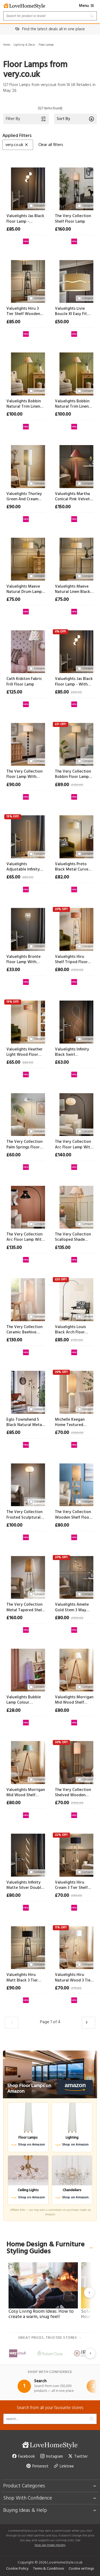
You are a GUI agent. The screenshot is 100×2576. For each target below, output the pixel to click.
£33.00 (13, 970)
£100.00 (14, 414)
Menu (86, 6)
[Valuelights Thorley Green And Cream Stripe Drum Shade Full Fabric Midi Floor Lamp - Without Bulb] (26, 465)
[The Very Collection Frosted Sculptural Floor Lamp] (26, 1483)
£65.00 (13, 877)
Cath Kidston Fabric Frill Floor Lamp (24, 681)
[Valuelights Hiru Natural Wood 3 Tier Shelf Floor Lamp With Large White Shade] (74, 1946)
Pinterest (37, 2466)
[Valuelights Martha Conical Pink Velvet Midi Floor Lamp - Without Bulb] (74, 465)
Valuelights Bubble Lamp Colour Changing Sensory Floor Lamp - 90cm (23, 1700)
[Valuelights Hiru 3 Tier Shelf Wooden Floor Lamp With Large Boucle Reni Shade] (26, 280)
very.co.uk (17, 144)
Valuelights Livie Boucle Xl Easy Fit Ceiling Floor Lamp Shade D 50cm (71, 311)
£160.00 (63, 229)
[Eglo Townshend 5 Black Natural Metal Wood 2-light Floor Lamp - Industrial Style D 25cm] (26, 1391)
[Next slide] (89, 2292)
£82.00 (62, 877)
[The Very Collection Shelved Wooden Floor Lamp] (74, 1761)
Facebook (23, 2456)
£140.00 (63, 1155)
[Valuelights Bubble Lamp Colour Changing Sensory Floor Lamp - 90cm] (26, 1669)
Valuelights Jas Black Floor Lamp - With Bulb (74, 681)
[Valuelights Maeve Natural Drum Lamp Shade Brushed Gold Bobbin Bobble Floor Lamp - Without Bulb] (26, 558)
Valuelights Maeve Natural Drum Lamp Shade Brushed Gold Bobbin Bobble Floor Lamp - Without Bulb (25, 589)
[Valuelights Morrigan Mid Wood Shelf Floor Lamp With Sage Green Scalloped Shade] (26, 1761)
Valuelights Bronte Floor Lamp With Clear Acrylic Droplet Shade (25, 959)
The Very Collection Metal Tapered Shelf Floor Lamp (24, 1607)
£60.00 (13, 1155)
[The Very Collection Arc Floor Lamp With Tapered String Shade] (26, 1206)
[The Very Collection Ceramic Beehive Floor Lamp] (26, 1298)
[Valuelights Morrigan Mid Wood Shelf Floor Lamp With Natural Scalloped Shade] (74, 1669)
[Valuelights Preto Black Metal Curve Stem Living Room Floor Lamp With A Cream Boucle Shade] (74, 835)
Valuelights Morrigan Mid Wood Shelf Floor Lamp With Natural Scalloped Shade (74, 1700)
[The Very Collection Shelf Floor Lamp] (74, 187)
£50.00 (62, 322)
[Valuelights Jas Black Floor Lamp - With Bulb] (74, 650)
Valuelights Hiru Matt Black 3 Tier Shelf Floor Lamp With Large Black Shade (22, 1977)
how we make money (50, 2545)
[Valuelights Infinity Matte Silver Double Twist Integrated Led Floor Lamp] (26, 1854)
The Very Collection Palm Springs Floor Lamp (24, 1144)
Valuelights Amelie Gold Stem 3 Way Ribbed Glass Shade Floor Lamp (72, 1607)
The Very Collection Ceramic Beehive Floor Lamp (24, 1329)
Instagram (51, 2456)
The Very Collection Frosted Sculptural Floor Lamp (24, 1514)
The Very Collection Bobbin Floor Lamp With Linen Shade (73, 774)
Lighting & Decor (24, 44)
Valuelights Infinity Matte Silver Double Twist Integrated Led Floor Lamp (25, 1885)
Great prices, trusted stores (50, 2338)
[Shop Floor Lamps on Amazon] (50, 2074)
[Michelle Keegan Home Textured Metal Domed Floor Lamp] (74, 1391)
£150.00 (63, 507)
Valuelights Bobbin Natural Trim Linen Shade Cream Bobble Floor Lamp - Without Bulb (73, 404)
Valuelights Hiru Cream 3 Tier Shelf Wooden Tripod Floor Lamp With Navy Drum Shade (71, 1885)
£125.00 (14, 692)
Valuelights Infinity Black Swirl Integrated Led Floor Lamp (74, 1052)
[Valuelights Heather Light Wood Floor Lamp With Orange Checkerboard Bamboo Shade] (26, 1021)
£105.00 (77, 1340)
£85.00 (13, 229)
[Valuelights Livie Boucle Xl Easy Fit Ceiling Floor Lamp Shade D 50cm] (74, 280)
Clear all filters (50, 144)
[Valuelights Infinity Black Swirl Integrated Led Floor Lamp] (74, 1021)
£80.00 (27, 878)
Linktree (64, 2466)
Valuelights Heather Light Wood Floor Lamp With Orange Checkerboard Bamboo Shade (24, 1052)
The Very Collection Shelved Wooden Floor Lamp (73, 1792)
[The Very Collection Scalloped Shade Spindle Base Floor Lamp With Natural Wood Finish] (74, 1206)
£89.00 (62, 785)
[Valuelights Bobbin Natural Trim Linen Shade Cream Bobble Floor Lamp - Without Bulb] (74, 372)
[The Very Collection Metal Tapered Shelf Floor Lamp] (26, 1576)
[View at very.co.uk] (25, 240)
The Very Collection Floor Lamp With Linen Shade (24, 774)
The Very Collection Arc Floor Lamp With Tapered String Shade (25, 1237)
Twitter (78, 2456)
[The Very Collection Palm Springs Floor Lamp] (26, 1113)
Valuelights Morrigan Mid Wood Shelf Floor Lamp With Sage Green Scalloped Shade (25, 1792)
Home (6, 44)
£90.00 (13, 507)
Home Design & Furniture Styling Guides (50, 2248)
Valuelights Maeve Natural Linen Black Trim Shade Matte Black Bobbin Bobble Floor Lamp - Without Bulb (74, 589)
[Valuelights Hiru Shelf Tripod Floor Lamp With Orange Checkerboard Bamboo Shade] (74, 928)
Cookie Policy (17, 2569)
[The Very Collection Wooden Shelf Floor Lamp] (74, 1483)
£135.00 (14, 1248)
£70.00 (62, 1433)
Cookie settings (81, 2569)
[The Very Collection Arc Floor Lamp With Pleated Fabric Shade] (74, 1113)
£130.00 (14, 1340)
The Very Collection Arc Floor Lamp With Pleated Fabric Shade (74, 1144)
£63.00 (62, 1062)
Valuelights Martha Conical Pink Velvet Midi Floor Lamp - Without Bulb (72, 496)
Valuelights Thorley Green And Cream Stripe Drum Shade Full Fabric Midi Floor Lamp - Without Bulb (25, 496)
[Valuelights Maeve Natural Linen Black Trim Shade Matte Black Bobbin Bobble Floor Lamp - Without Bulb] (74, 558)
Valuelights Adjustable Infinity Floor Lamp (23, 866)
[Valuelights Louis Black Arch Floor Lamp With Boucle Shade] (74, 1298)
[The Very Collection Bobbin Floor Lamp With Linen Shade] (74, 743)
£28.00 (13, 1710)
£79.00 (76, 1989)
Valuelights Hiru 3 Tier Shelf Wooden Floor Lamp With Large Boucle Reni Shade (23, 311)
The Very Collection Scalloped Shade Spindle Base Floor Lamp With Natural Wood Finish (73, 1237)
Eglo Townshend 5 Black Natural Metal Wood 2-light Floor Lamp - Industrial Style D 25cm (24, 1422)
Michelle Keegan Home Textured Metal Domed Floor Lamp (72, 1422)
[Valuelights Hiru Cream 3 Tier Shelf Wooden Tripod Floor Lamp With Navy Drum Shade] (74, 1854)
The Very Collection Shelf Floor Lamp (73, 218)
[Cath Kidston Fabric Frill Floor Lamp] (26, 650)
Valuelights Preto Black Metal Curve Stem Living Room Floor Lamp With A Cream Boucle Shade (73, 866)
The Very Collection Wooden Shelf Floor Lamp (73, 1514)
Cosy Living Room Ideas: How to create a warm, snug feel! (41, 2314)
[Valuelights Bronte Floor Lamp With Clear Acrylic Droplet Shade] (26, 928)
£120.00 (77, 785)
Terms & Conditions (48, 2569)
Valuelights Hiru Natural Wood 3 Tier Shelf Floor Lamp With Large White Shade (73, 1977)
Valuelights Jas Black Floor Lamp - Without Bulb (25, 218)
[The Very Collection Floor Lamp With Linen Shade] (26, 743)
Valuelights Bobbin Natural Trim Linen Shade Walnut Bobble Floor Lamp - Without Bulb (24, 404)
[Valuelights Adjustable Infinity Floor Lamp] (26, 835)
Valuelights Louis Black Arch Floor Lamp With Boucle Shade (71, 1329)
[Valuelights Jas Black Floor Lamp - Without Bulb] (26, 187)
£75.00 (13, 599)
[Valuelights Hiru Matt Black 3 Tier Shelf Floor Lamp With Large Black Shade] (26, 1946)
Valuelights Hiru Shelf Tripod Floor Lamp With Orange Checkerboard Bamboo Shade (72, 959)
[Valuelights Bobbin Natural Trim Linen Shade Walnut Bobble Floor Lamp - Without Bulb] (26, 372)
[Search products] (50, 15)
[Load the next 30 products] (88, 2022)
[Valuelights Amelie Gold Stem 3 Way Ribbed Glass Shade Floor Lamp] (74, 1576)
